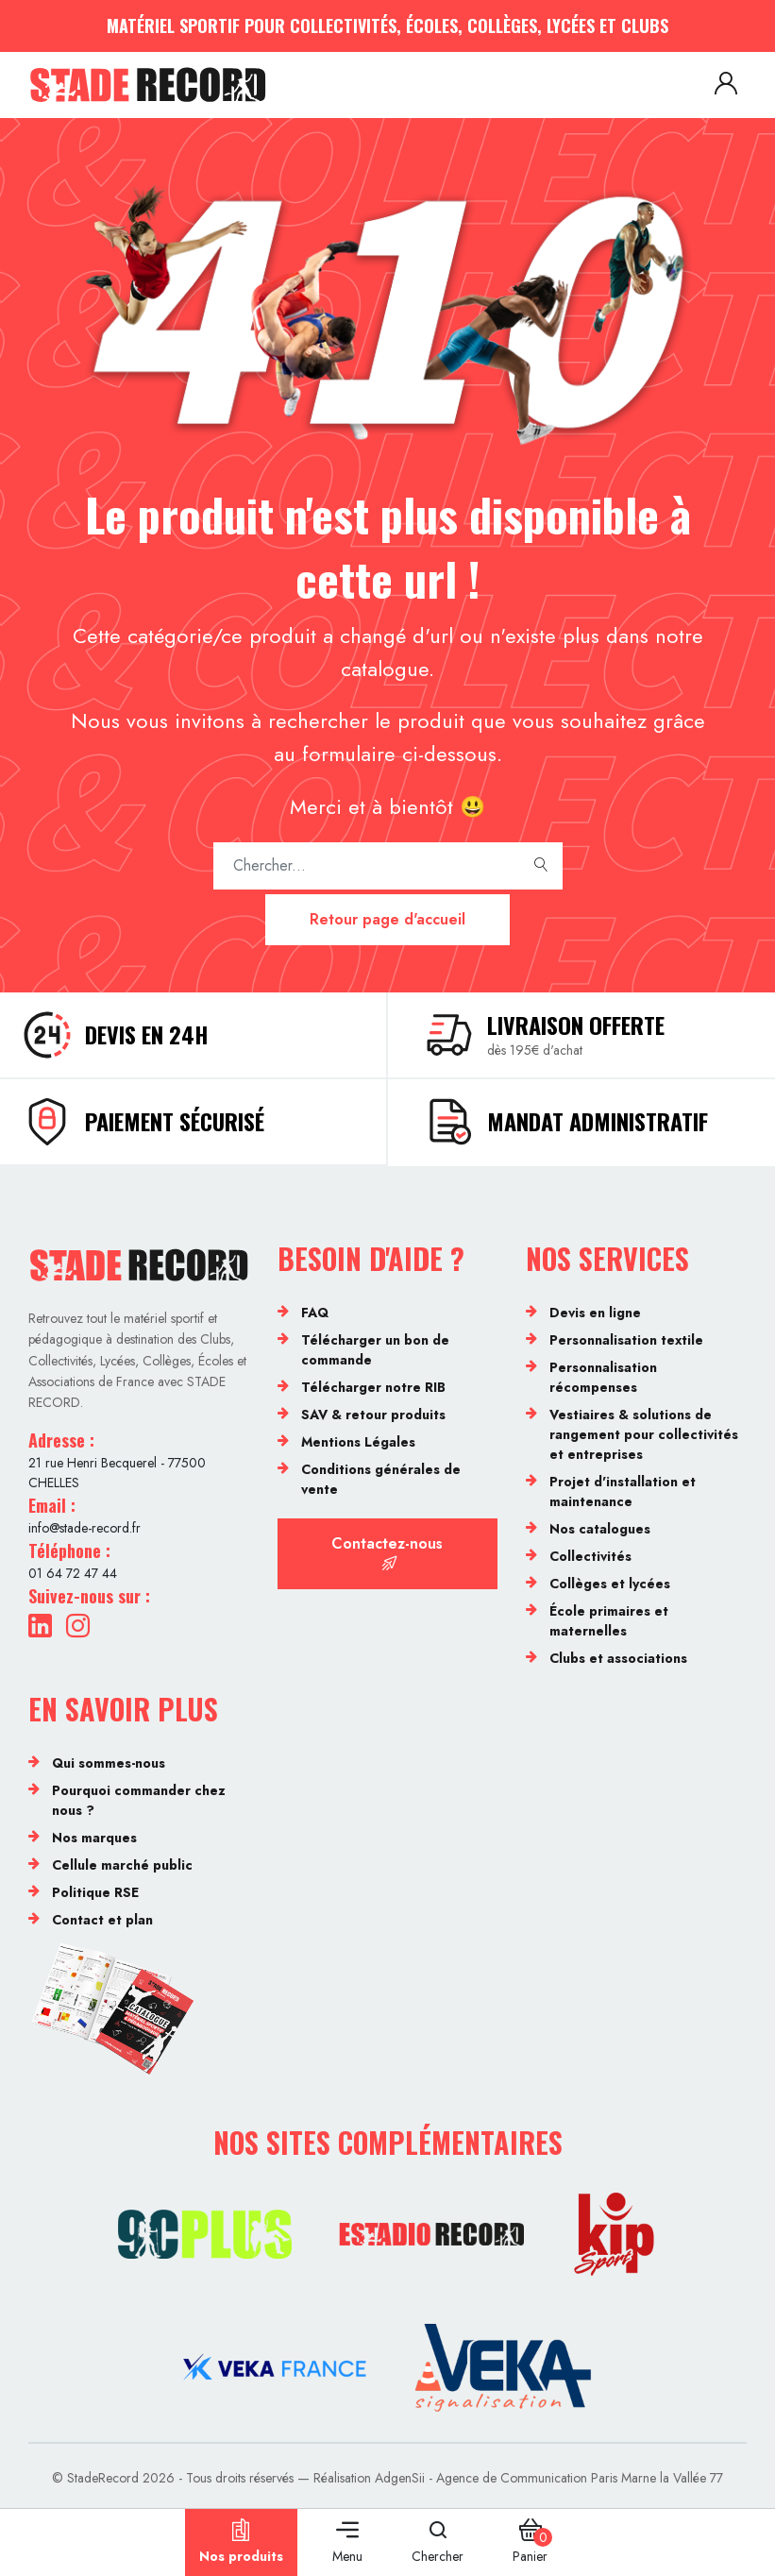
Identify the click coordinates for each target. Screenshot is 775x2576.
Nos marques (94, 1837)
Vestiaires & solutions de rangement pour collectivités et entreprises (643, 1434)
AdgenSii (400, 2477)
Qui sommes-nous (108, 1763)
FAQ (315, 1312)
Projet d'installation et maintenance (622, 1491)
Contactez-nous (387, 1552)
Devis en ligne (595, 1312)
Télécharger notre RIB (373, 1387)
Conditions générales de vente (381, 1479)
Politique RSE (95, 1892)
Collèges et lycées (609, 1583)
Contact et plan (102, 1919)
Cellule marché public (122, 1865)
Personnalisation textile (626, 1339)
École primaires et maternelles (608, 1621)
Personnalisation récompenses (603, 1377)
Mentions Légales (358, 1441)
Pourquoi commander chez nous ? (139, 1800)
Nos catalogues (599, 1528)
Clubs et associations (618, 1658)
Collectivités (590, 1556)
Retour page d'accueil (387, 919)
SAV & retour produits (373, 1414)
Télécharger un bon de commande (375, 1349)
